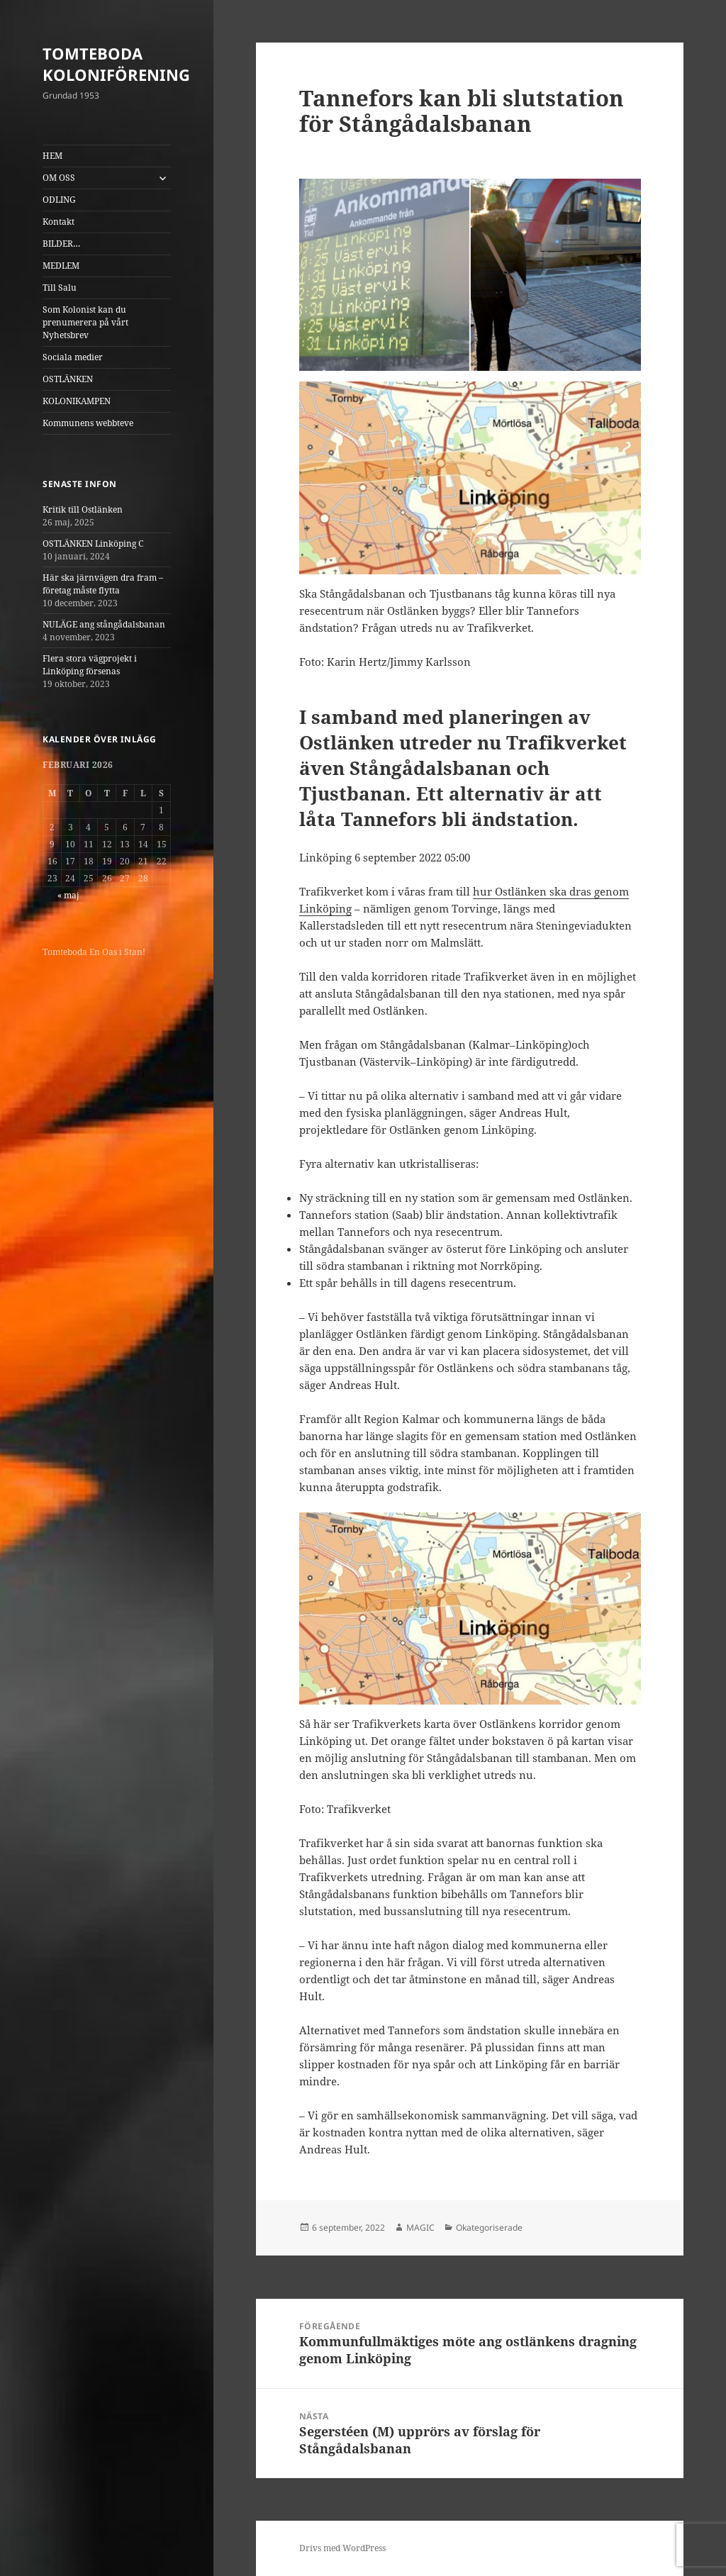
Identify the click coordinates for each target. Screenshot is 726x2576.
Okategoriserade (489, 2227)
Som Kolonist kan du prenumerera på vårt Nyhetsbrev (85, 322)
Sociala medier (73, 357)
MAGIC (420, 2227)
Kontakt (58, 222)
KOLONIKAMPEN (77, 401)
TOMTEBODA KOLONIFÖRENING (116, 64)
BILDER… (61, 244)
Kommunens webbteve (88, 423)
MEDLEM (61, 266)
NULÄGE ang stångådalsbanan (104, 624)
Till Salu (60, 287)
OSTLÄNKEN (68, 379)
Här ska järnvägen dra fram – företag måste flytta (103, 583)
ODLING (59, 200)
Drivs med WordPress (342, 2548)
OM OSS (59, 178)
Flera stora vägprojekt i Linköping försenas (90, 664)
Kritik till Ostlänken (83, 509)
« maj (68, 895)
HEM (52, 156)
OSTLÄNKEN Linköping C (93, 543)
